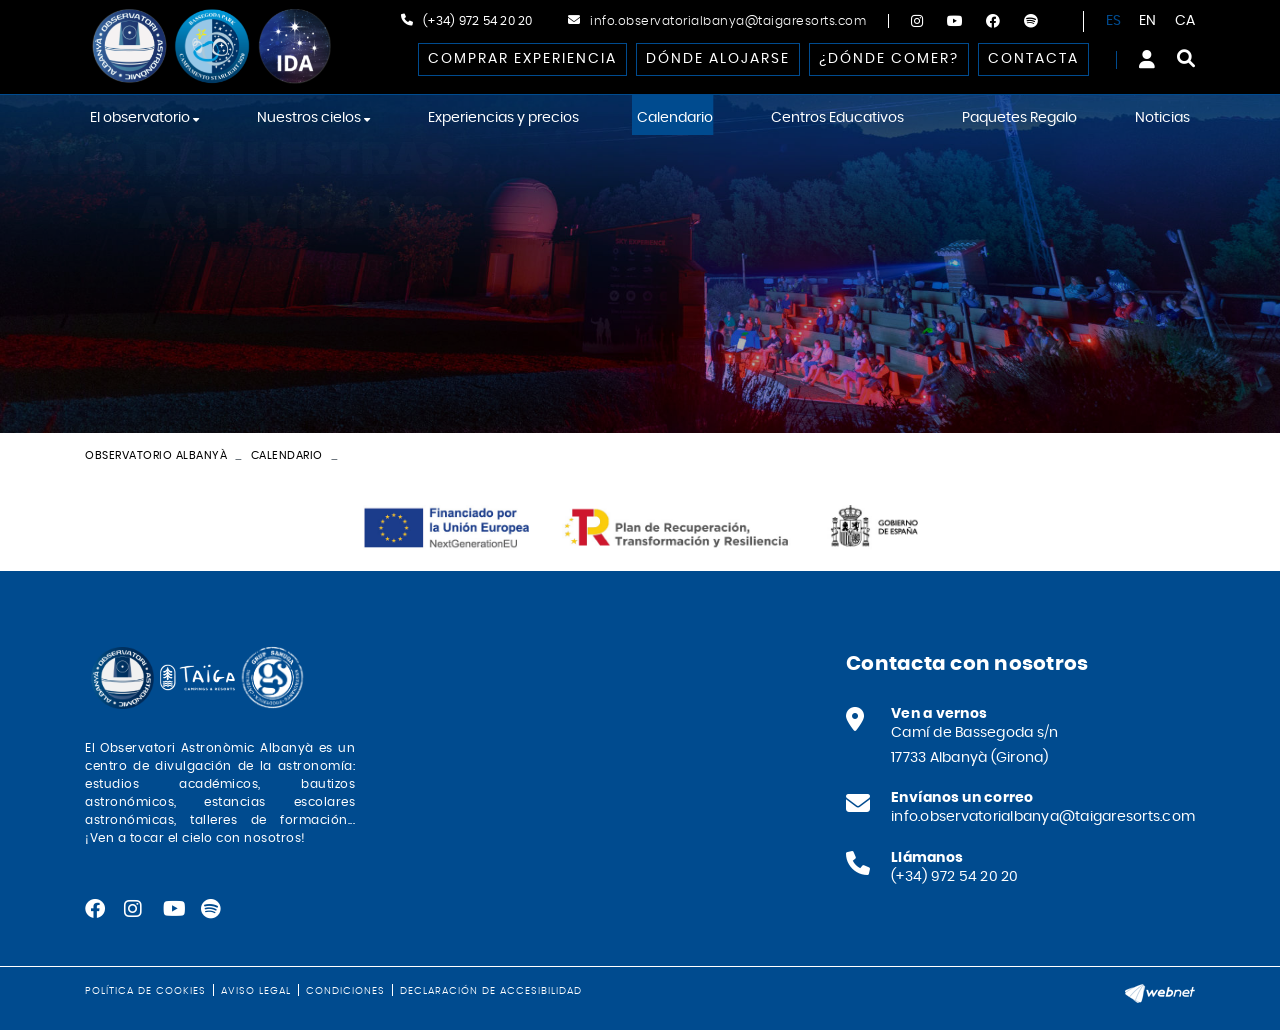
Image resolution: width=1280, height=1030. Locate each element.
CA (1185, 21)
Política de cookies (145, 991)
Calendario (287, 455)
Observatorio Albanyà (156, 455)
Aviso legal (256, 991)
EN (1148, 21)
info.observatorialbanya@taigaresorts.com (728, 21)
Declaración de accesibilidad (491, 991)
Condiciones (345, 991)
